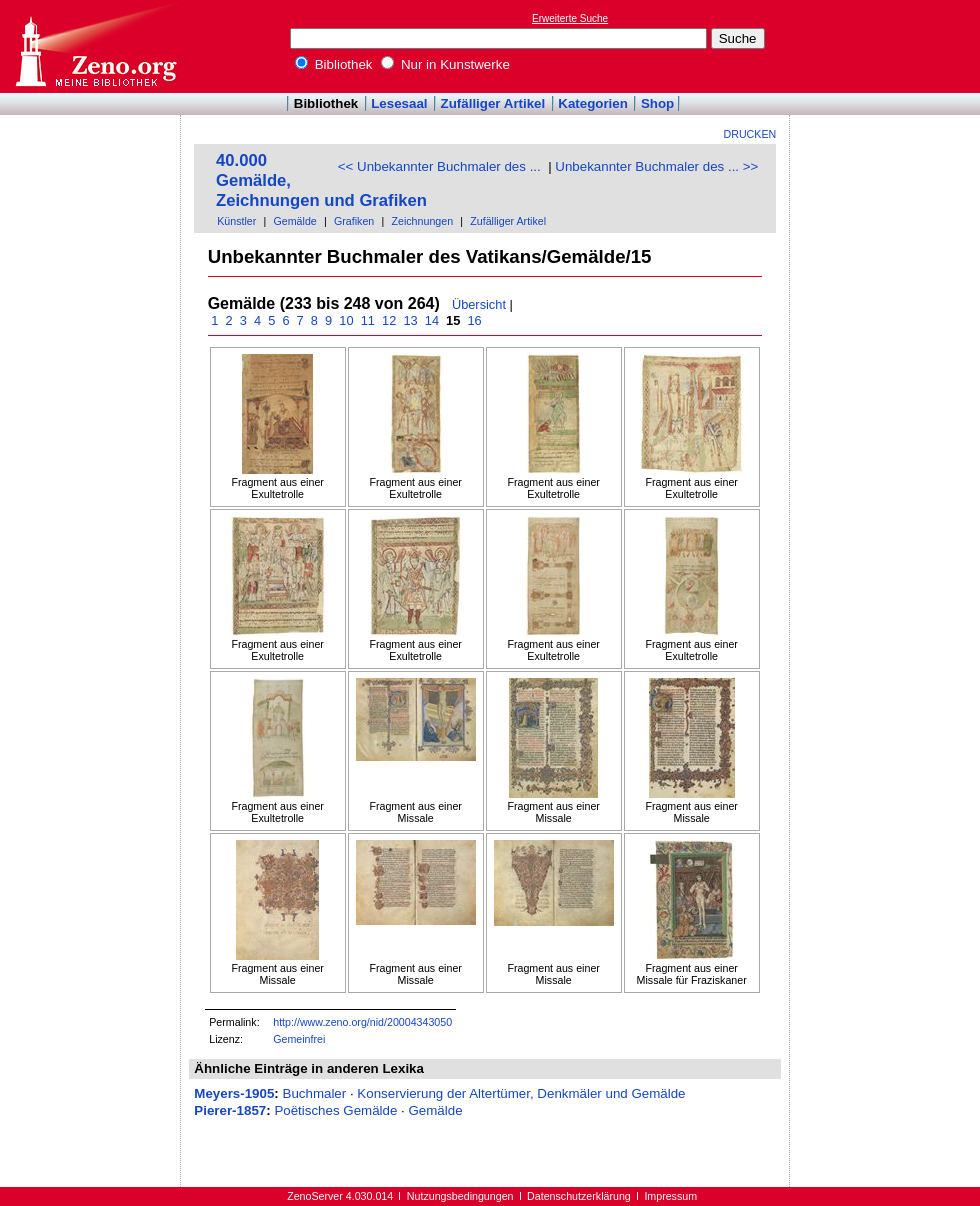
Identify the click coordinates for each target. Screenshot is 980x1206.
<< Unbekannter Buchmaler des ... (439, 166)
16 (474, 320)
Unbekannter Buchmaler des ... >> (656, 166)
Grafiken (354, 221)
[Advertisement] (91, 173)
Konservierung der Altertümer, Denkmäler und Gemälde (521, 1093)
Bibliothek (334, 64)
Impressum (670, 1196)
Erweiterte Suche (570, 18)
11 (367, 320)
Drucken (750, 134)
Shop (657, 103)
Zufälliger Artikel (493, 103)
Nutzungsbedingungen (460, 1196)
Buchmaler (315, 1093)
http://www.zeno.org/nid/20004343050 (362, 1022)
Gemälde (295, 221)
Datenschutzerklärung (579, 1196)
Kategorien (593, 103)
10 (346, 320)
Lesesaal (399, 103)
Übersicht (479, 304)
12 (388, 320)
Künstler (236, 221)
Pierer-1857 (230, 1110)
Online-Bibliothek (95, 46)
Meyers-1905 (234, 1093)
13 (410, 320)
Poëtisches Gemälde (335, 1110)
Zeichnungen (422, 221)
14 (431, 320)
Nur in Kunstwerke (445, 64)
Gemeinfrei (299, 1039)
